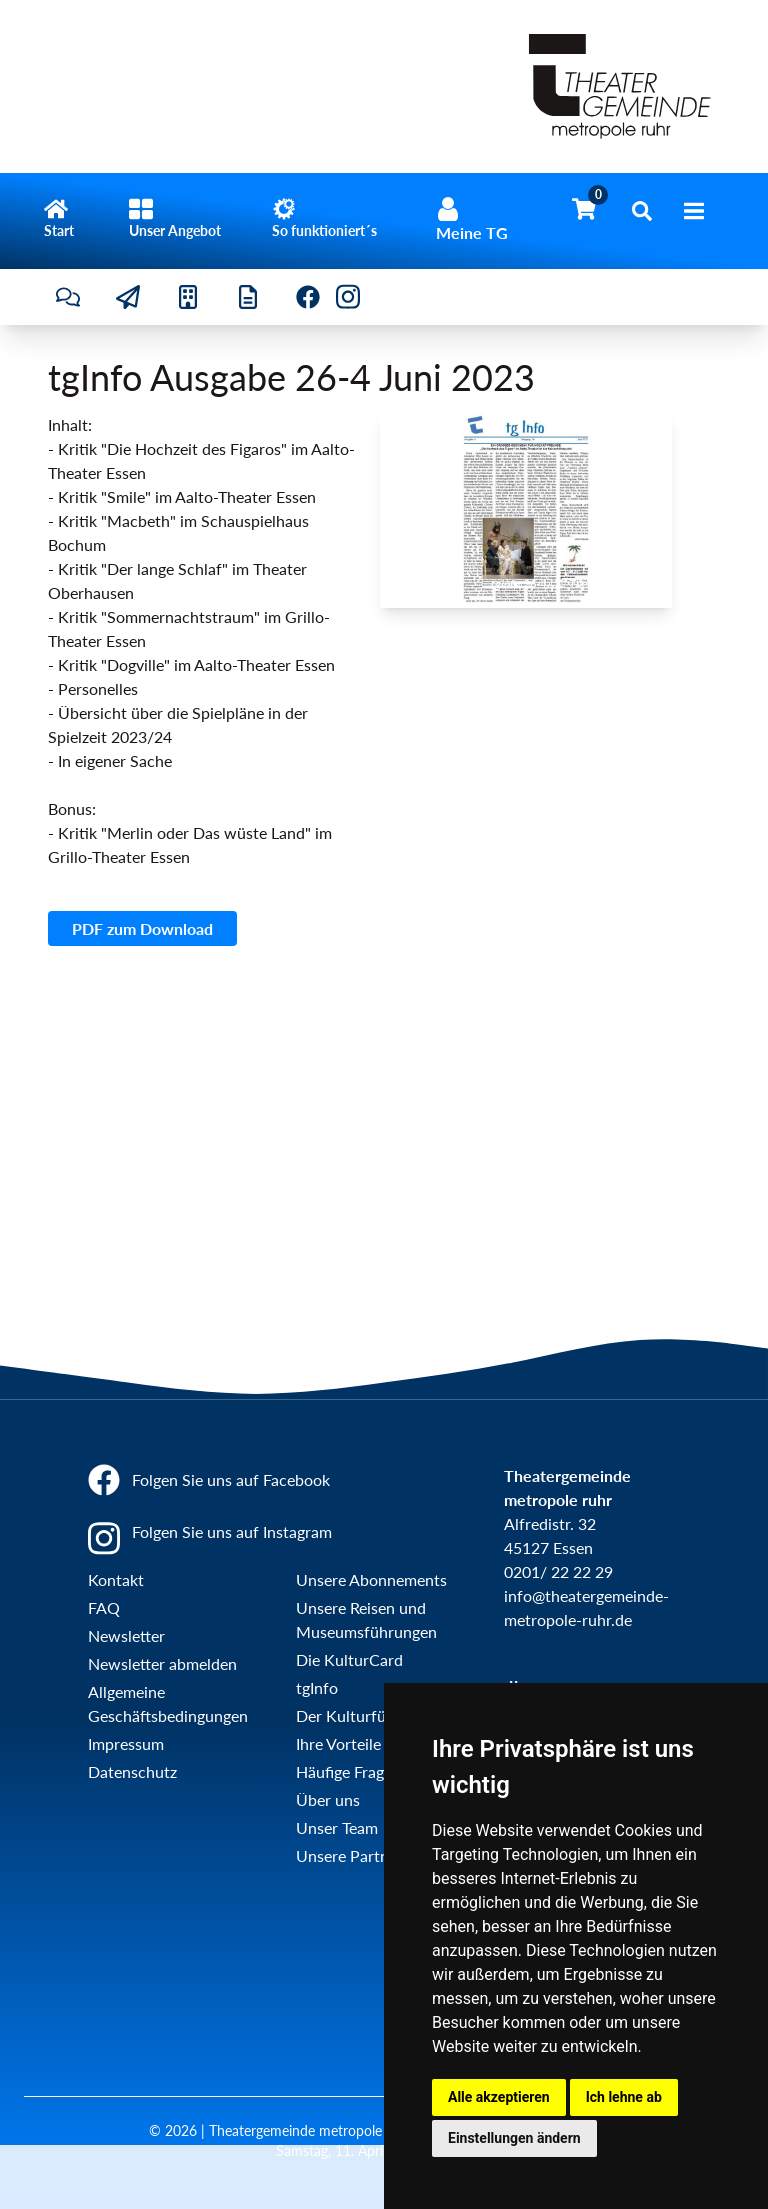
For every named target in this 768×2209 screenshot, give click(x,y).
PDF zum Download (142, 928)
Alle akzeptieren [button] (499, 2097)
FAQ (104, 1607)
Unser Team (337, 1827)
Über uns (328, 1799)
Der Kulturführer (355, 1715)
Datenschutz (132, 1771)
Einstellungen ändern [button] (514, 2138)
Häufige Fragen (348, 1771)
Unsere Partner (349, 1855)
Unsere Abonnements (371, 1579)
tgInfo (317, 1687)
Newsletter (126, 1635)
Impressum (126, 1743)
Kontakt (116, 1579)
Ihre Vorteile (338, 1743)
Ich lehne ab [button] (624, 2097)
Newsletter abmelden (162, 1663)
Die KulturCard (349, 1659)
